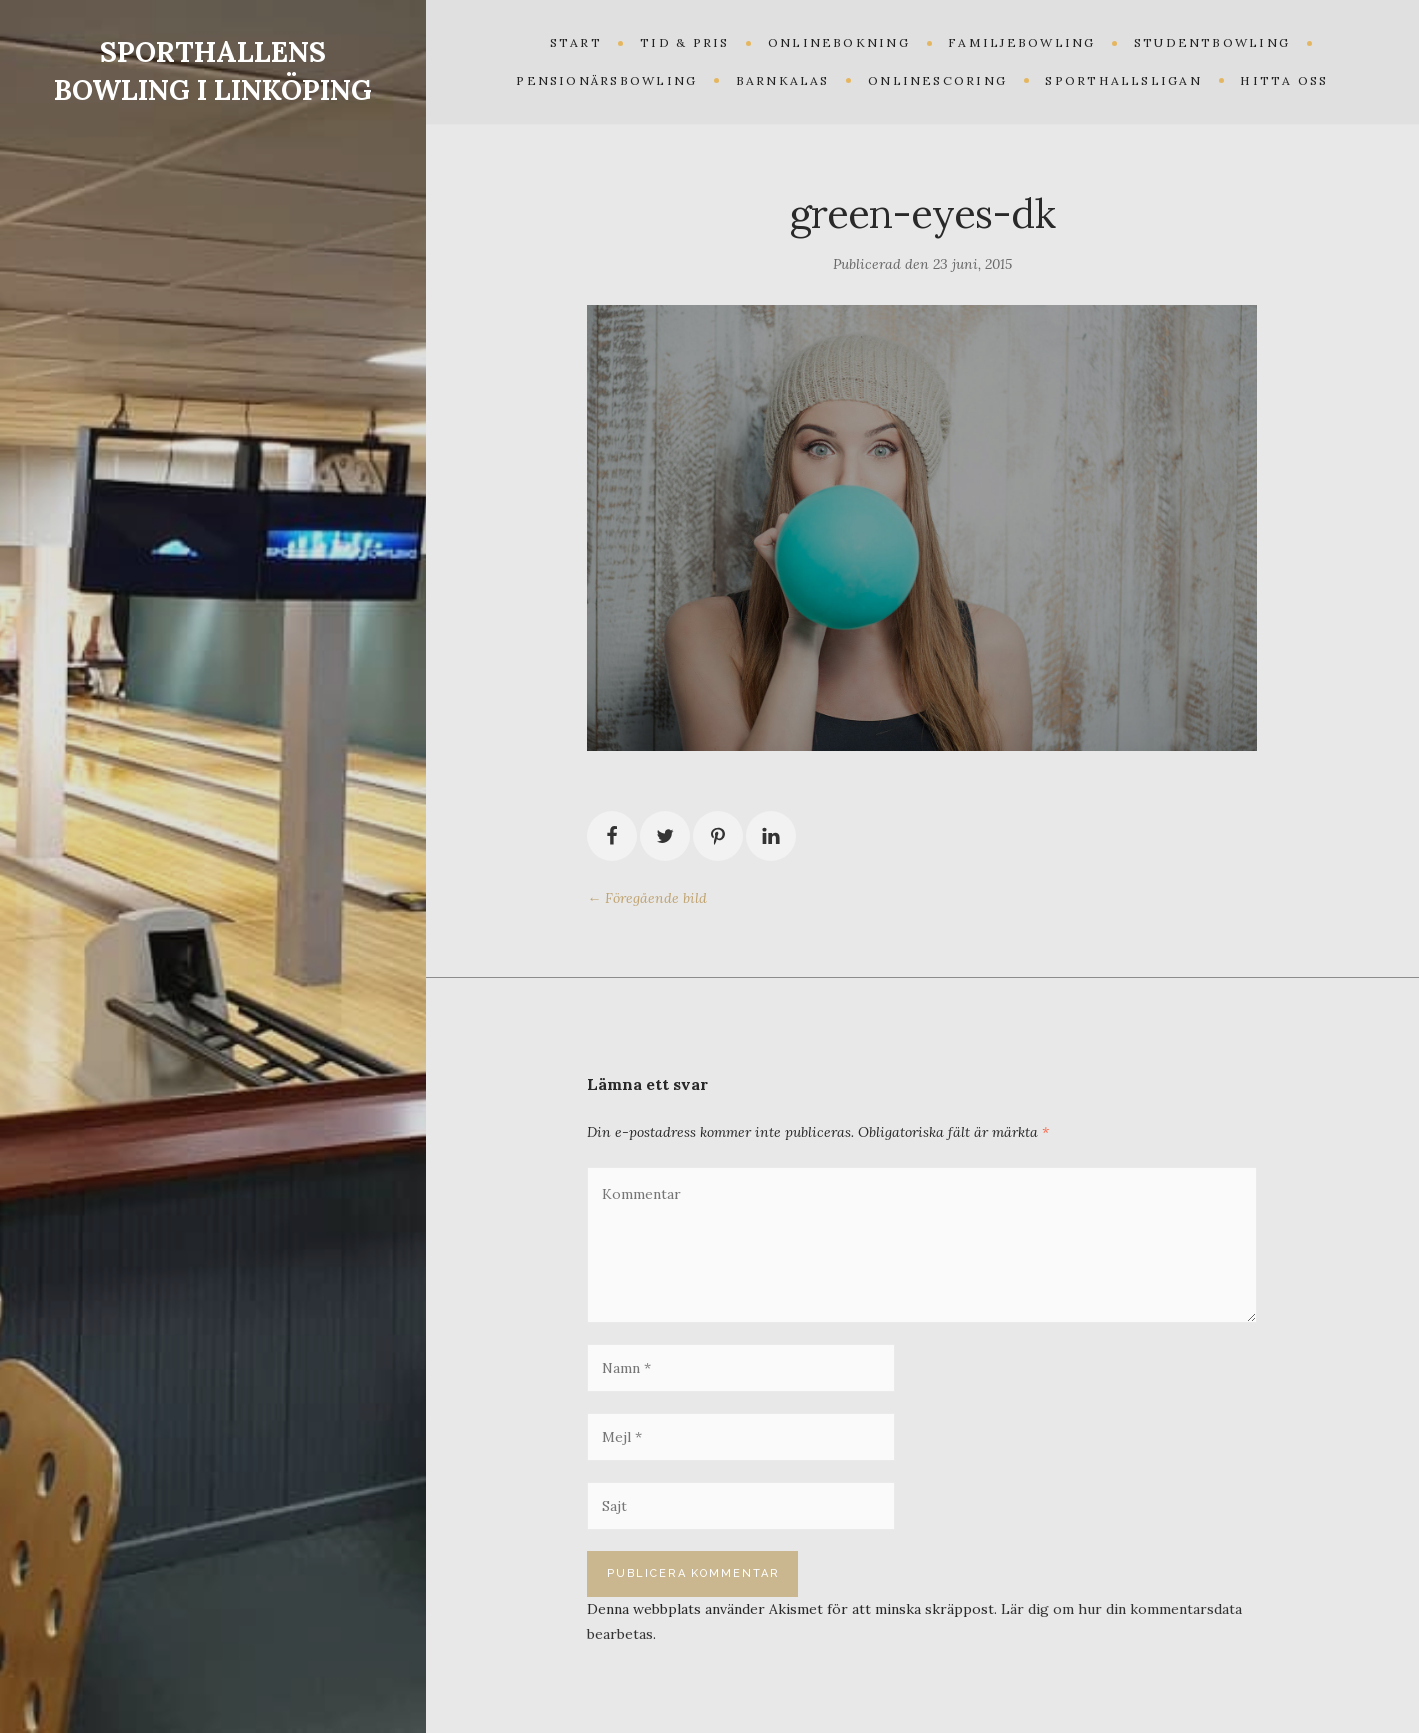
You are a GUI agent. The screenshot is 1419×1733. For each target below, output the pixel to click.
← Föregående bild (647, 898)
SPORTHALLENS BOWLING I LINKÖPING (213, 71)
